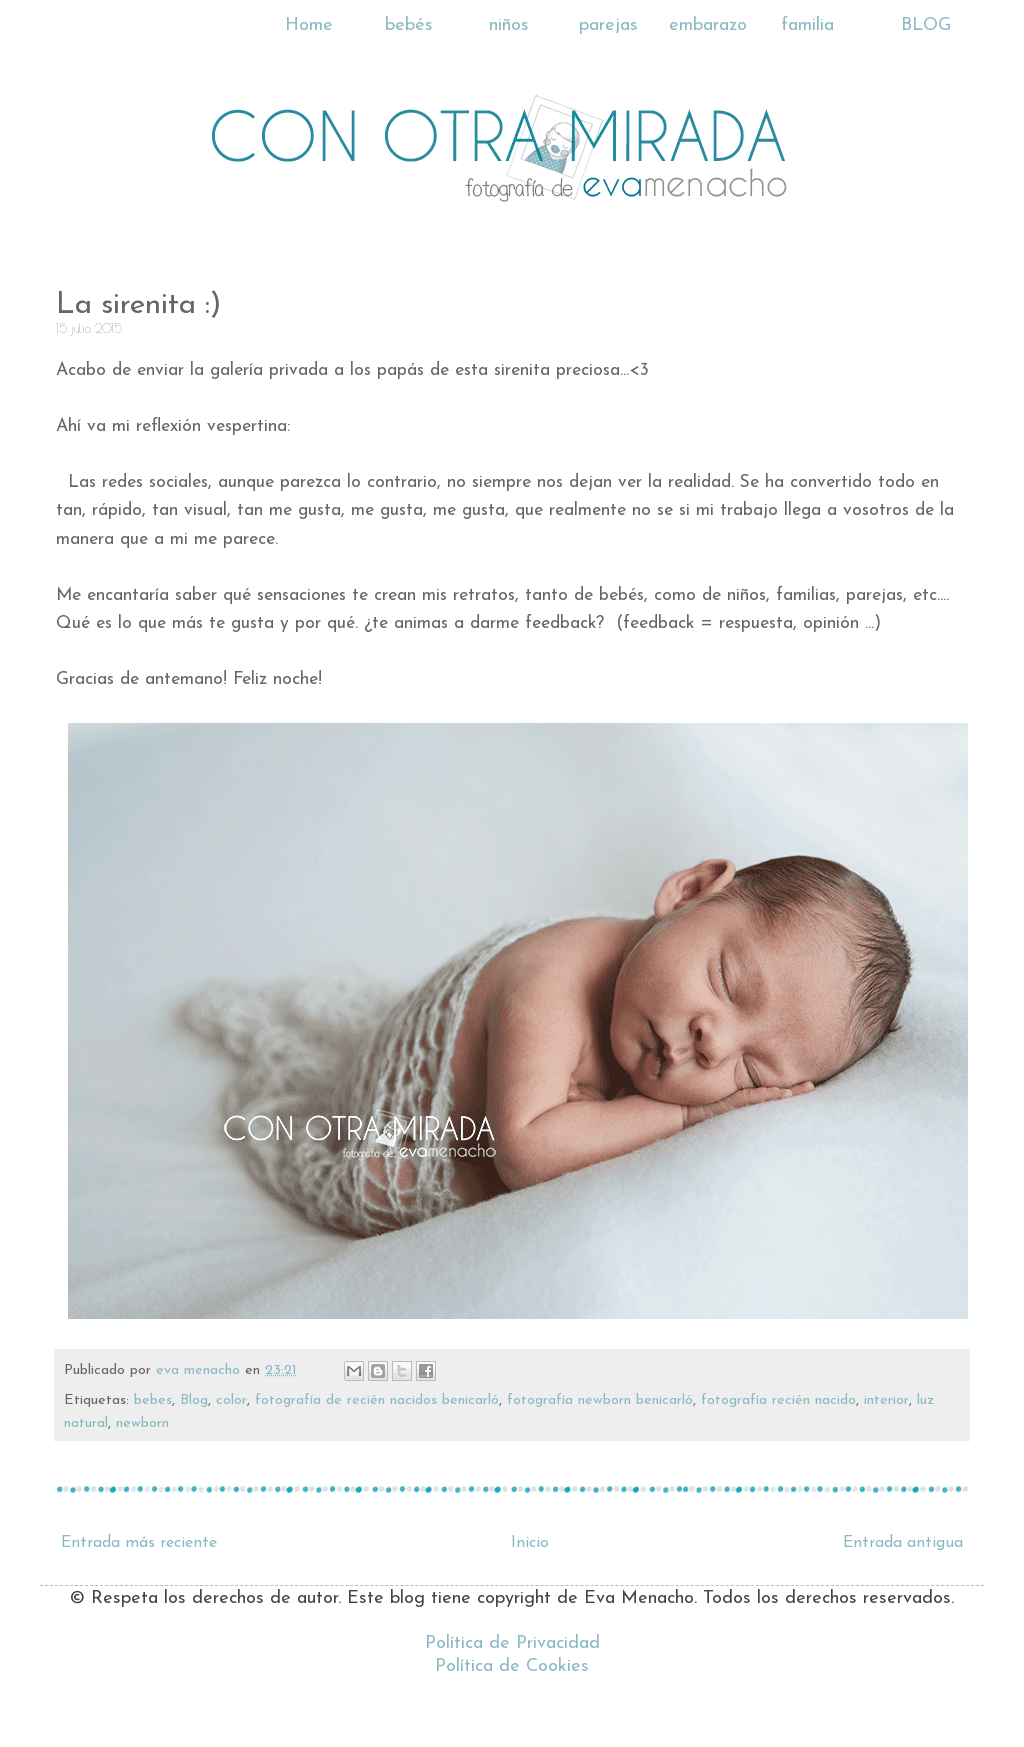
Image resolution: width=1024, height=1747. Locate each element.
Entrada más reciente (139, 1543)
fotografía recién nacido (778, 1400)
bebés (409, 25)
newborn (142, 1423)
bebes (153, 1400)
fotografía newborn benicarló (600, 1400)
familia (807, 25)
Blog (194, 1400)
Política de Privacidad (512, 1643)
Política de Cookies (512, 1666)
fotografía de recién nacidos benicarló (377, 1400)
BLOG (926, 25)
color (231, 1400)
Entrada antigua (903, 1543)
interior (886, 1400)
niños (509, 25)
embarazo (708, 25)
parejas (608, 25)
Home (309, 25)
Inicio (530, 1543)
